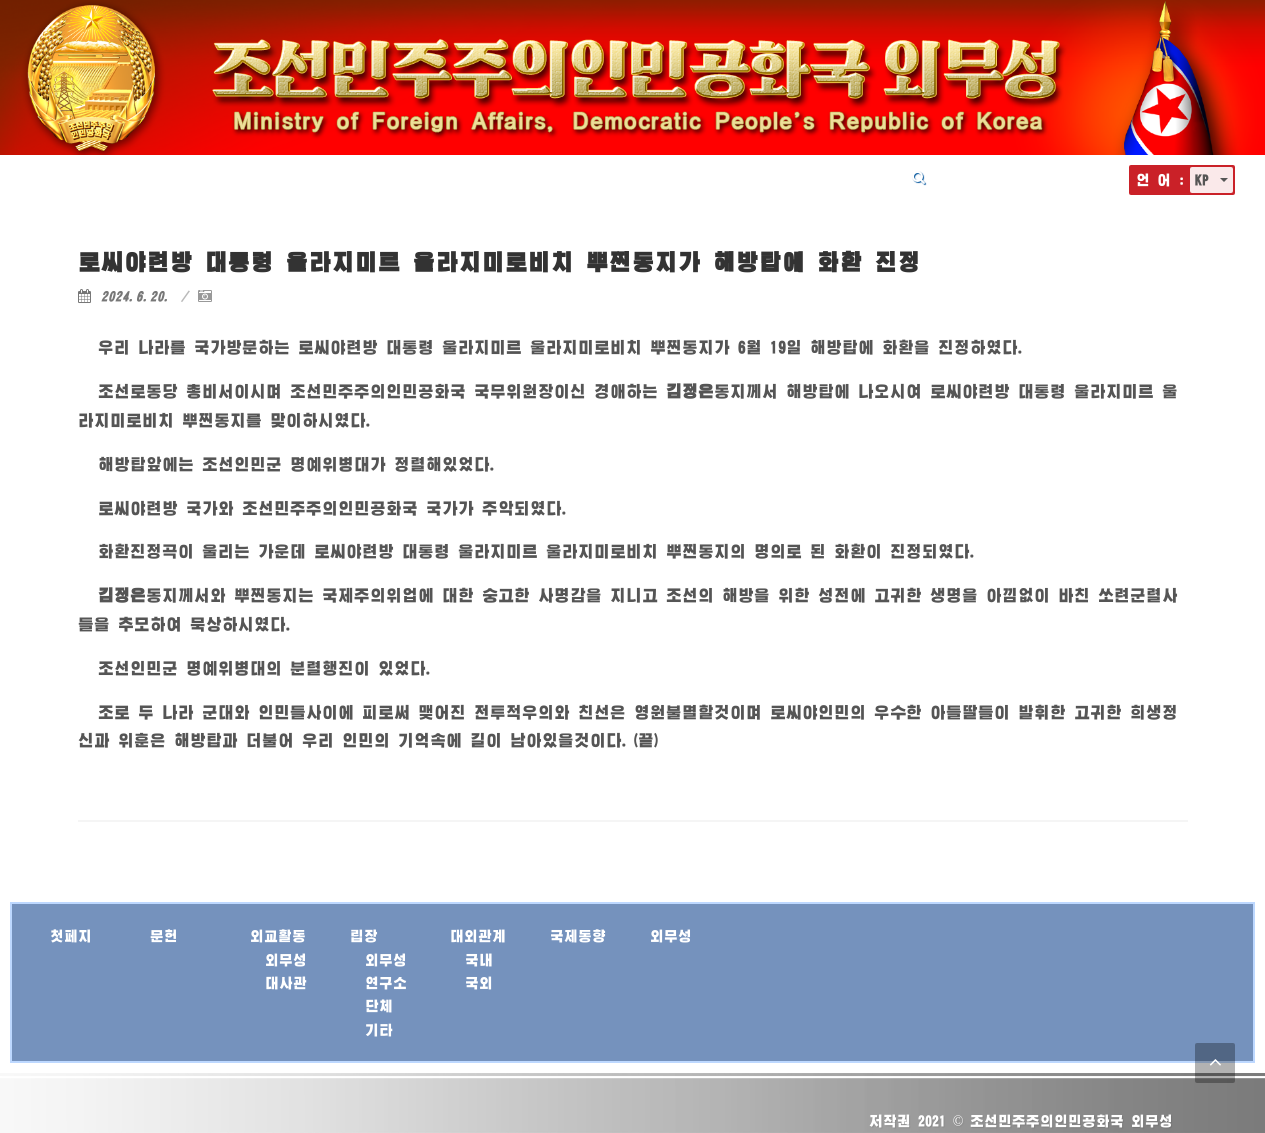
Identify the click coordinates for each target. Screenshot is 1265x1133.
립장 (608, 177)
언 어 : (1160, 179)
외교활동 (534, 177)
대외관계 (682, 177)
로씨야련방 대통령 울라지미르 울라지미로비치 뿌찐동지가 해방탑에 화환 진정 (499, 261)
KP (1205, 179)
